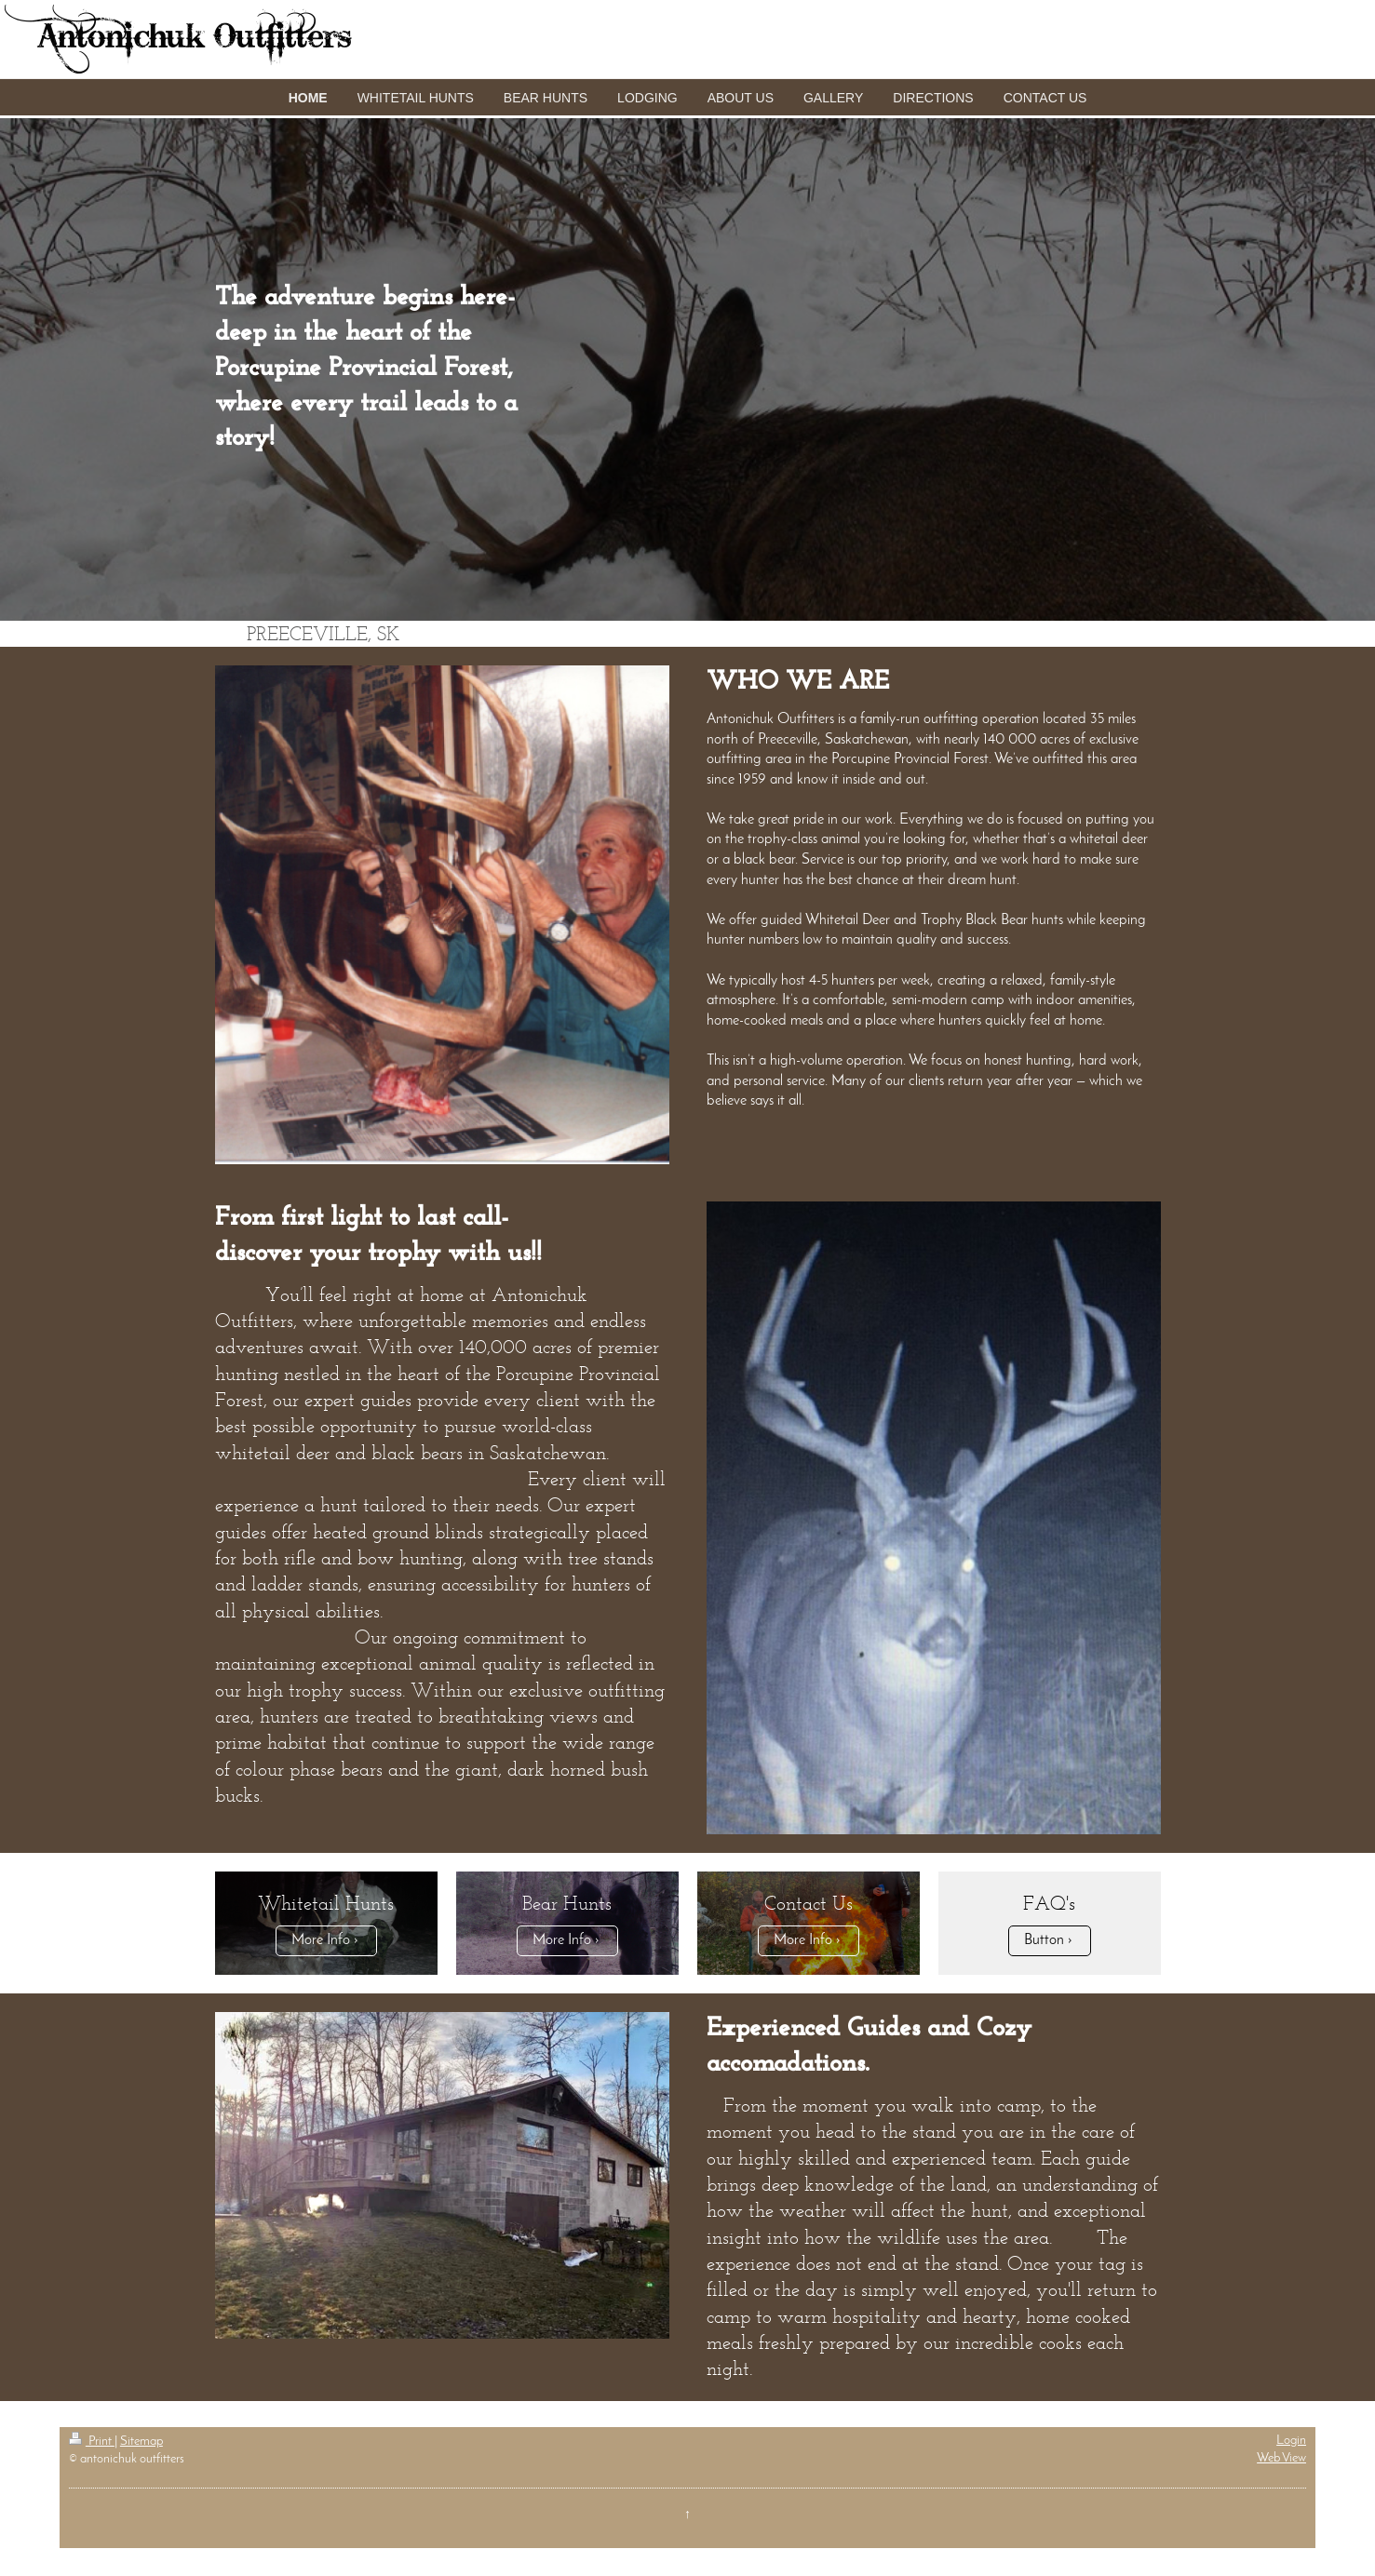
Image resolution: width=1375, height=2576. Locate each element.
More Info (320, 1940)
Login (1291, 2441)
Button (1044, 1940)
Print (92, 2442)
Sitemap (141, 2442)
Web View (1281, 2458)
